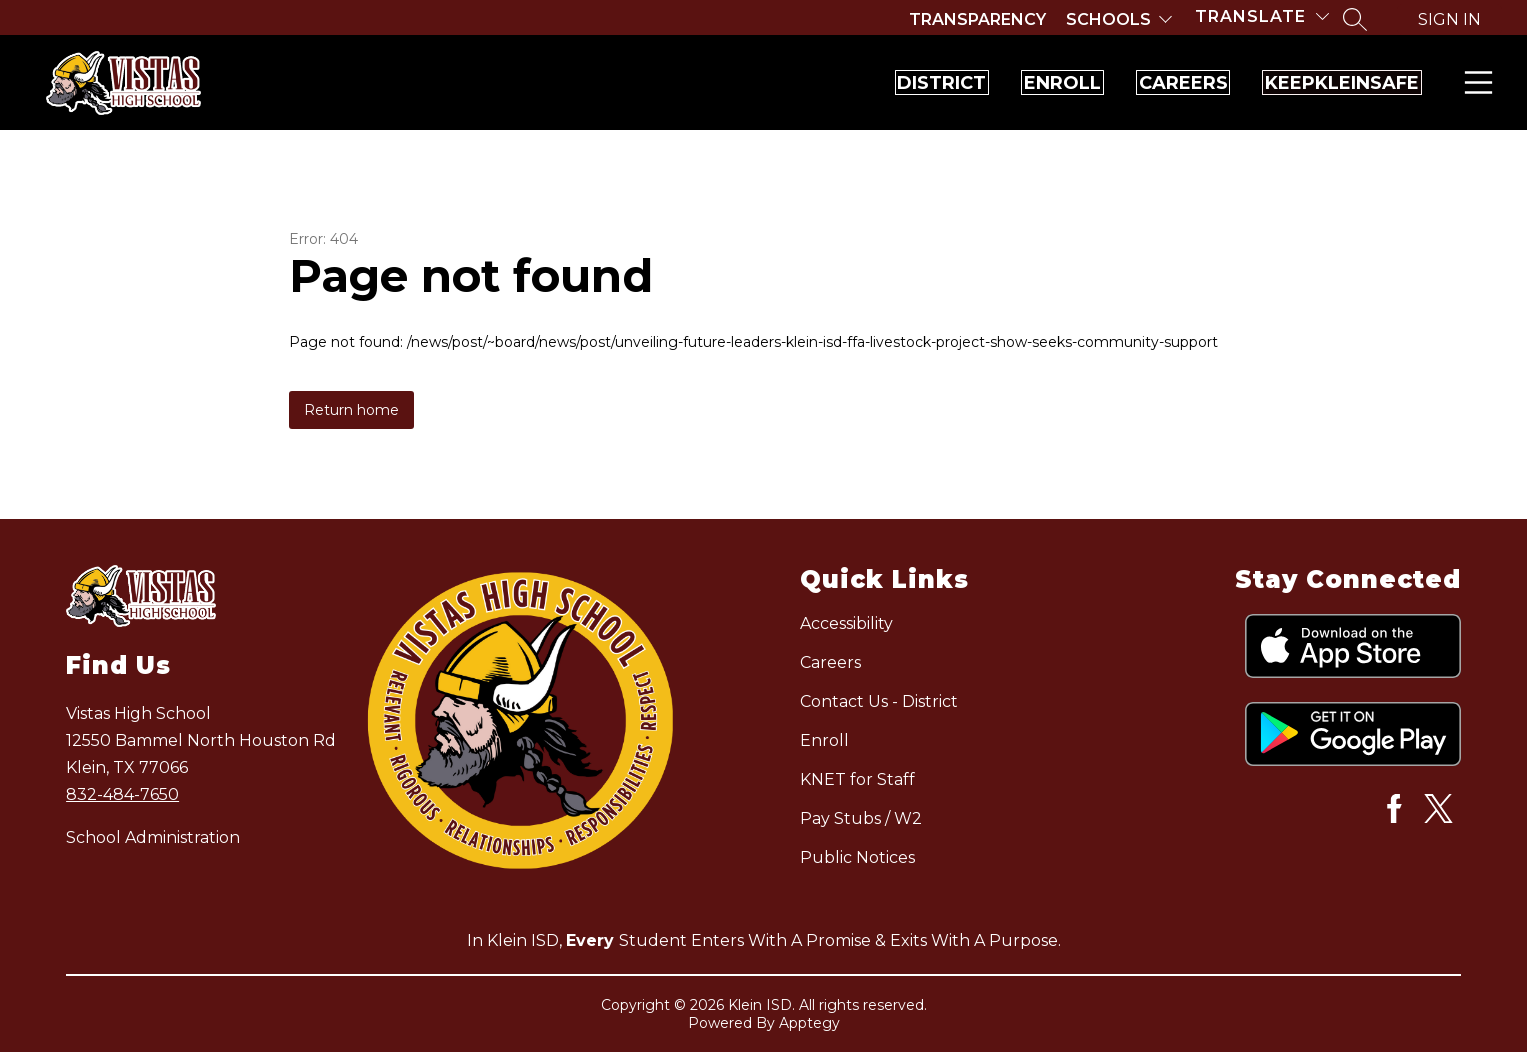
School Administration (153, 837)
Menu (1474, 82)
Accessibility (846, 623)
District (758, 83)
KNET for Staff (857, 779)
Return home (351, 410)
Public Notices (857, 857)
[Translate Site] (1262, 16)
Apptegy (809, 1023)
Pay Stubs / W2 (861, 818)
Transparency (977, 19)
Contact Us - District (879, 701)
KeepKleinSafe (1316, 83)
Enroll (931, 83)
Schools (1108, 19)
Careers (1104, 83)
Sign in (1449, 19)
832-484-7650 (122, 794)
